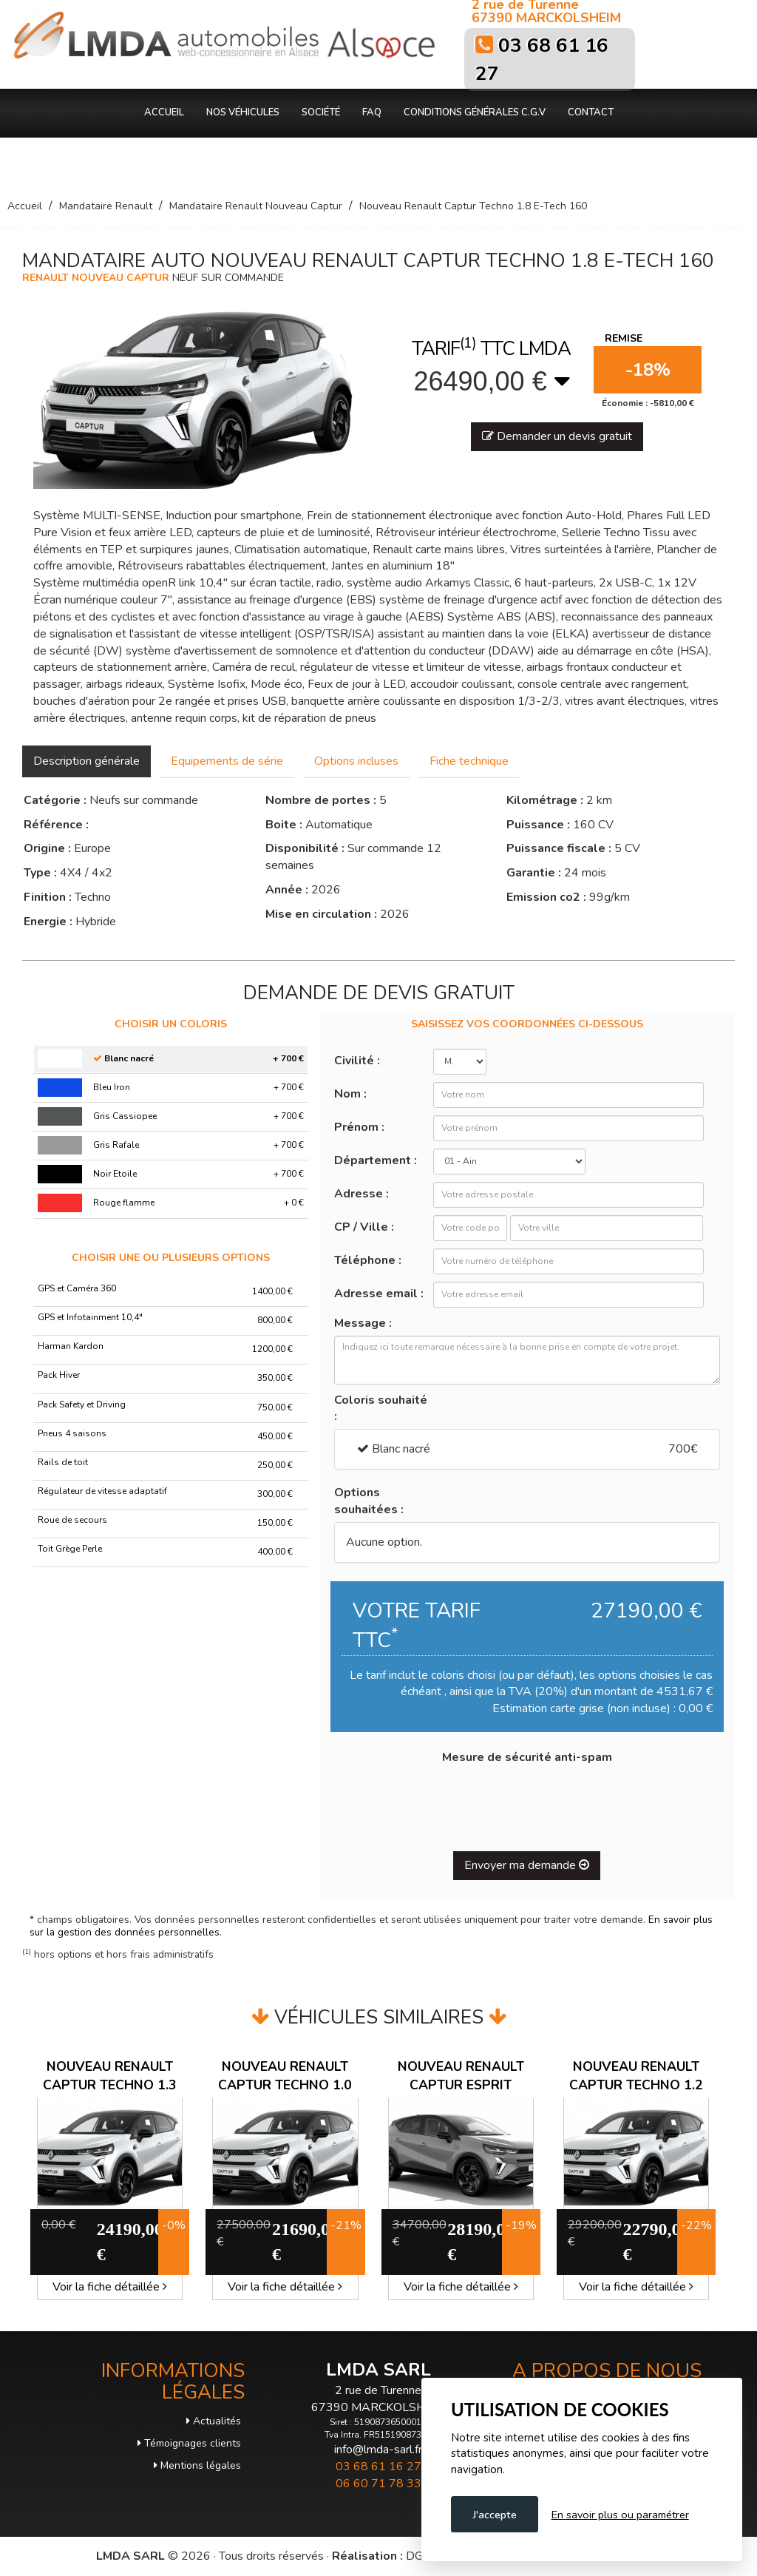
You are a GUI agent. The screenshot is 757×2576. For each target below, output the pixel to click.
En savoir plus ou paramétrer (620, 2514)
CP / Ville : (364, 1227)
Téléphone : (367, 1260)
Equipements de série (227, 761)
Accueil (164, 112)
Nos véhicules (242, 112)
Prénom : (359, 1127)
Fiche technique (469, 761)
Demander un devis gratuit (557, 436)
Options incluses (356, 761)
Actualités (213, 2421)
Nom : (350, 1094)
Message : (363, 1323)
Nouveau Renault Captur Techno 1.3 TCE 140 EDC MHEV (110, 2085)
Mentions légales (197, 2465)
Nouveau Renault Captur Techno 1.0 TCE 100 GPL (285, 2085)
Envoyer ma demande (526, 1865)
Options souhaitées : (369, 1501)
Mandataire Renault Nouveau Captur (255, 206)
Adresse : (361, 1194)
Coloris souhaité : (380, 1408)
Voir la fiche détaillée (109, 2287)
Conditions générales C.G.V (475, 112)
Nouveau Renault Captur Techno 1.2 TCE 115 (636, 2085)
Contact (591, 112)
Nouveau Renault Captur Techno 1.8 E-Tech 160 (473, 206)
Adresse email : (379, 1293)
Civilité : (357, 1060)
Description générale (86, 761)
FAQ (371, 112)
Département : (375, 1160)
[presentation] (527, 1802)
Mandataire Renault (105, 206)
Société (321, 112)
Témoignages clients (189, 2443)
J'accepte (494, 2514)
